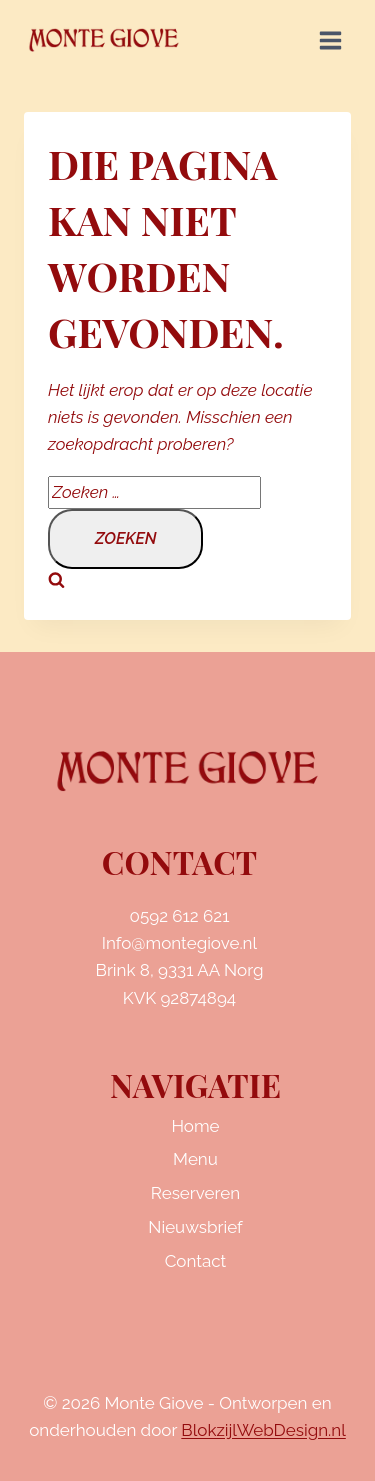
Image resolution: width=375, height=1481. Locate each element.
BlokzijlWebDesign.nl (263, 1430)
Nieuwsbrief (195, 1227)
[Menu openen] (330, 40)
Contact (196, 1261)
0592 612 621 (180, 916)
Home (195, 1126)
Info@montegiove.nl (179, 943)
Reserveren (195, 1193)
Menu (195, 1159)
